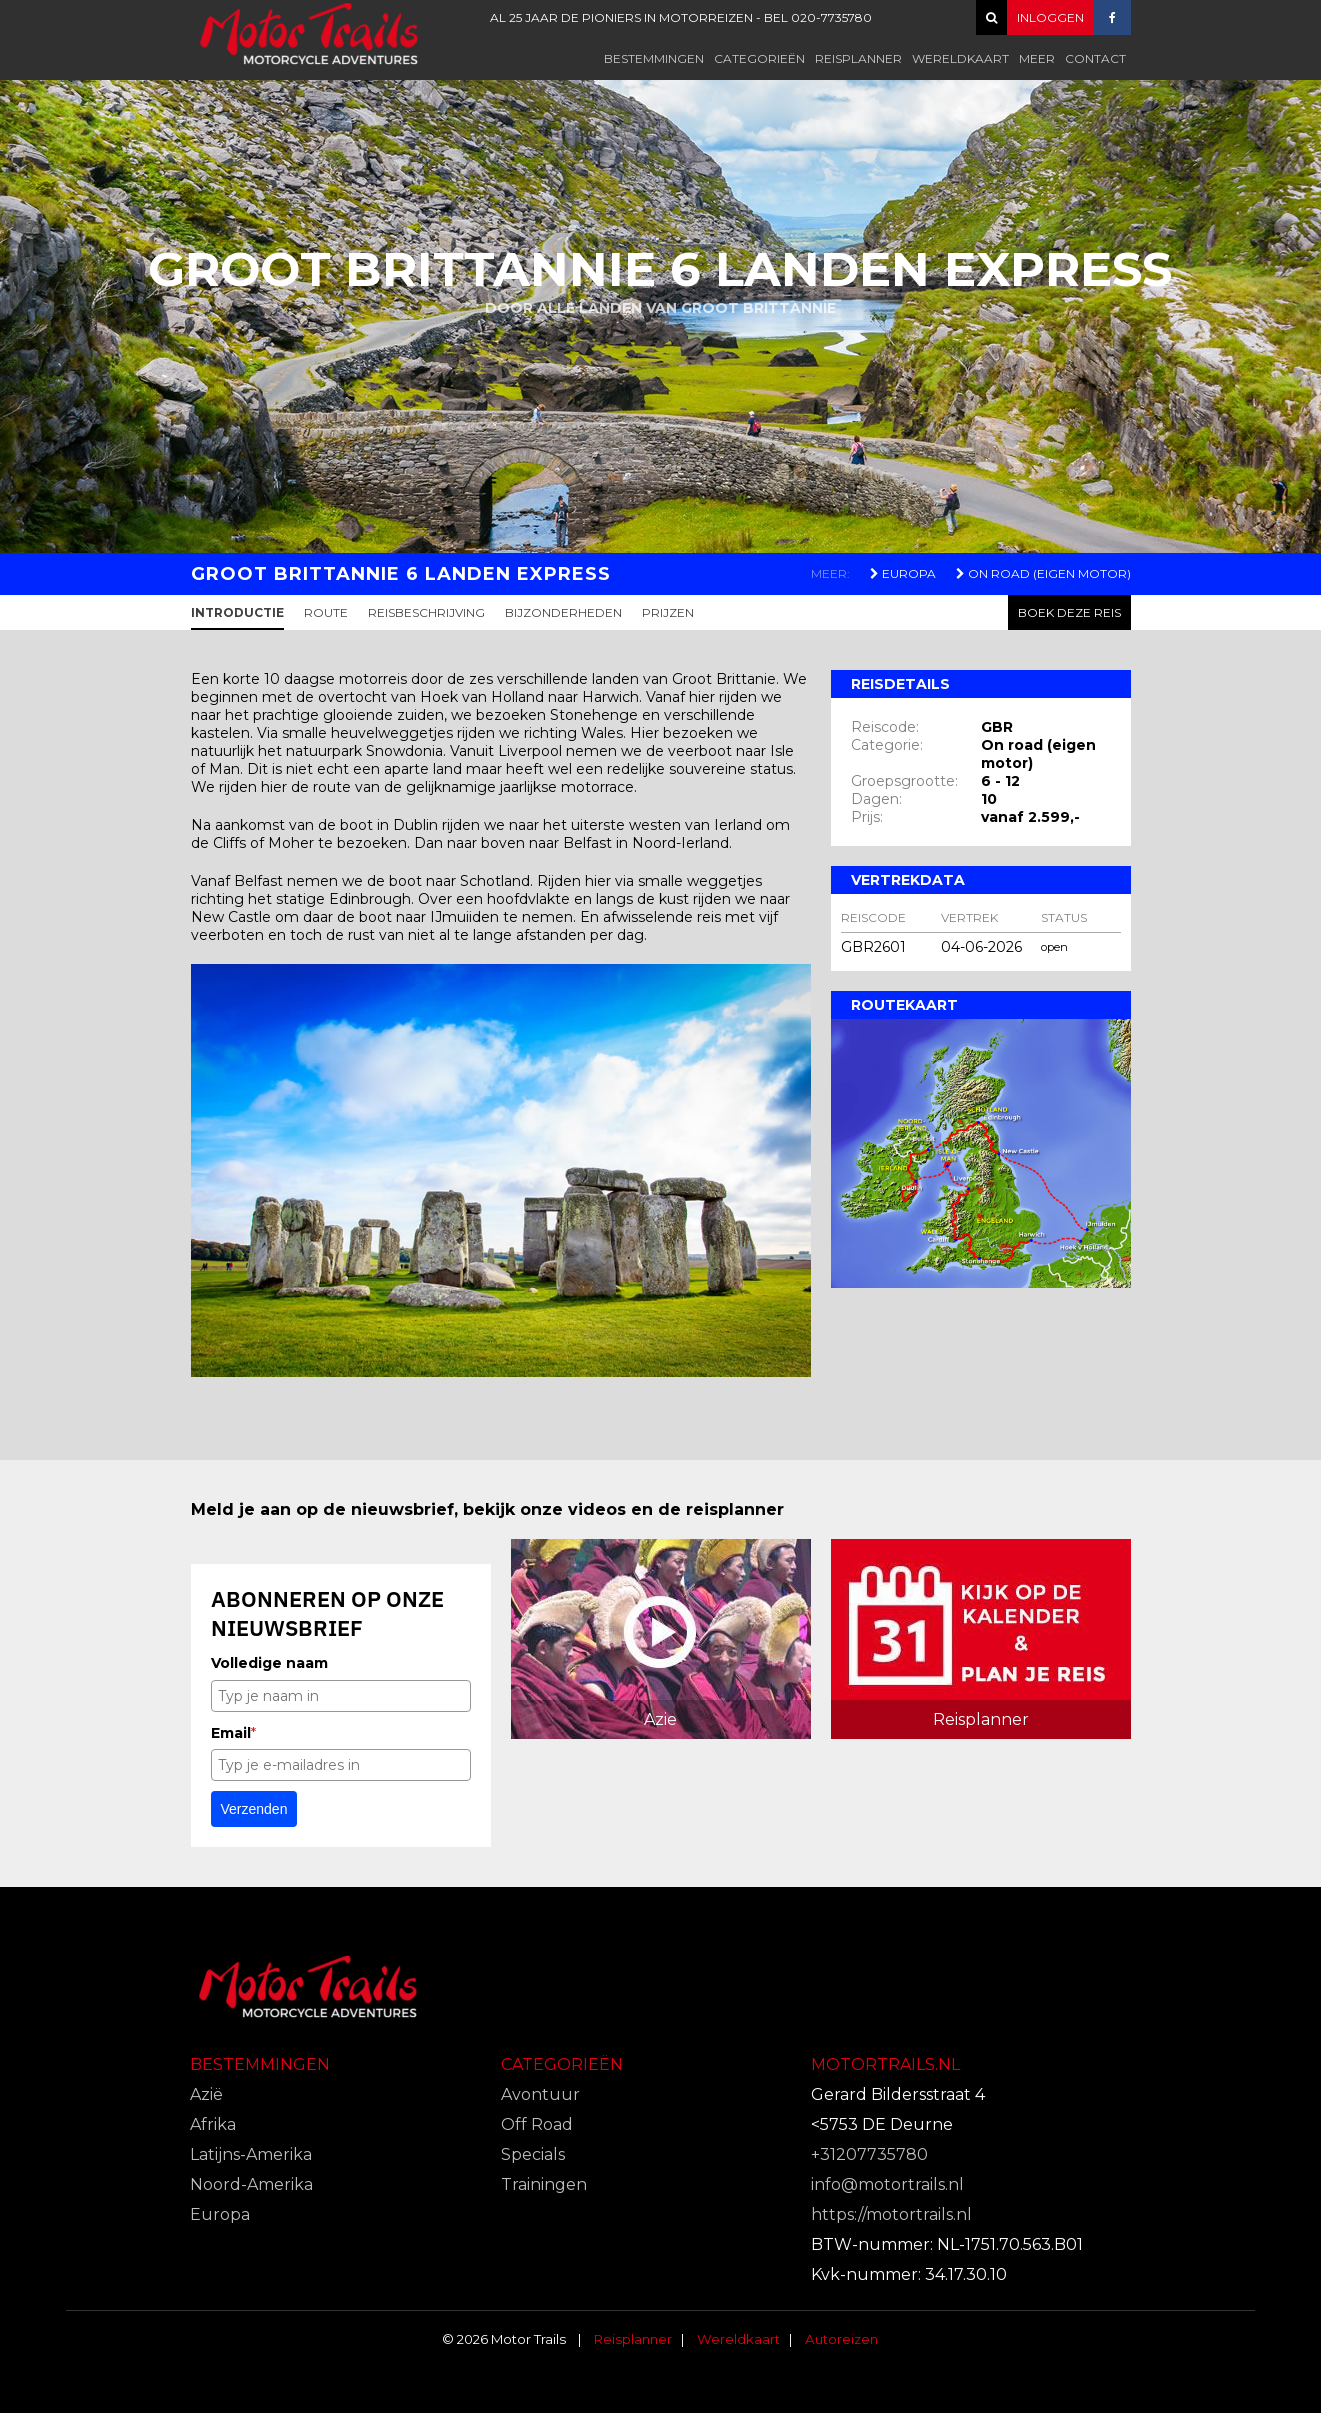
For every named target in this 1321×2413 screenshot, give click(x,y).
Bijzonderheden (563, 612)
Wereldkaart (960, 58)
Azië (206, 2094)
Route (326, 612)
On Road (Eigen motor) (1043, 573)
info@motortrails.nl (887, 2184)
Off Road (537, 2124)
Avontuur (540, 2094)
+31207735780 (869, 2154)
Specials (533, 2154)
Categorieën (759, 58)
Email (233, 1733)
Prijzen (668, 612)
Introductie (237, 612)
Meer (1037, 58)
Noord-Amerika (251, 2184)
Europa (903, 573)
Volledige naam (269, 1663)
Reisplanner (858, 58)
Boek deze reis (1069, 612)
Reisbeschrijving (426, 612)
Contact (1095, 58)
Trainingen (544, 2184)
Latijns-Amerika (251, 2154)
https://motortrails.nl (891, 2214)
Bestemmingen (654, 58)
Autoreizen (841, 2339)
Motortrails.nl (885, 2064)
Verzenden (254, 1809)
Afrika (213, 2124)
